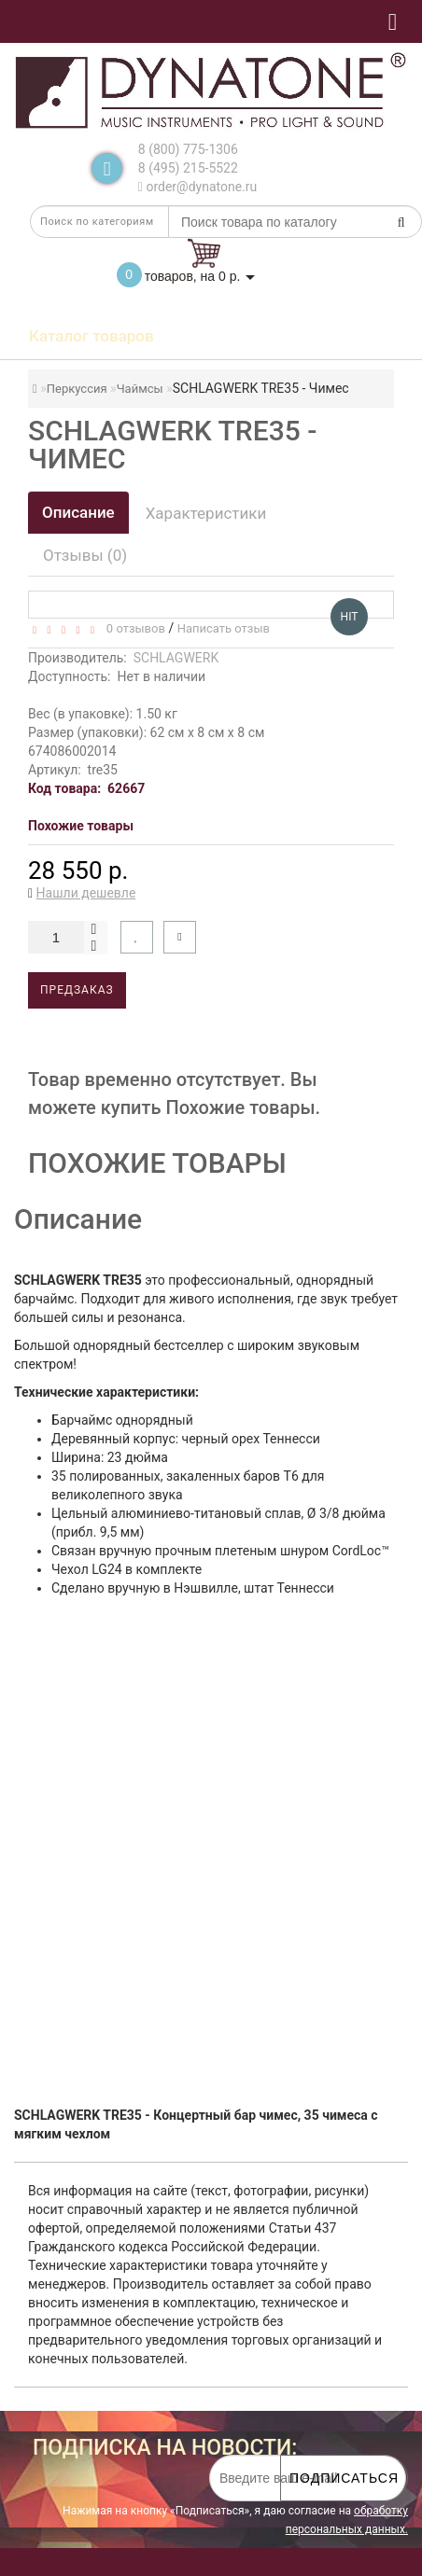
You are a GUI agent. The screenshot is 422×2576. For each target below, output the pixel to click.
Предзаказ (77, 989)
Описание (78, 512)
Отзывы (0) (85, 555)
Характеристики (206, 513)
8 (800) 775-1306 (188, 149)
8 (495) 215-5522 (188, 167)
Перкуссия (77, 389)
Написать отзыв (223, 628)
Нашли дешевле (86, 892)
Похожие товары (81, 825)
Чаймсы (140, 389)
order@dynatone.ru (197, 186)
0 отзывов (132, 628)
